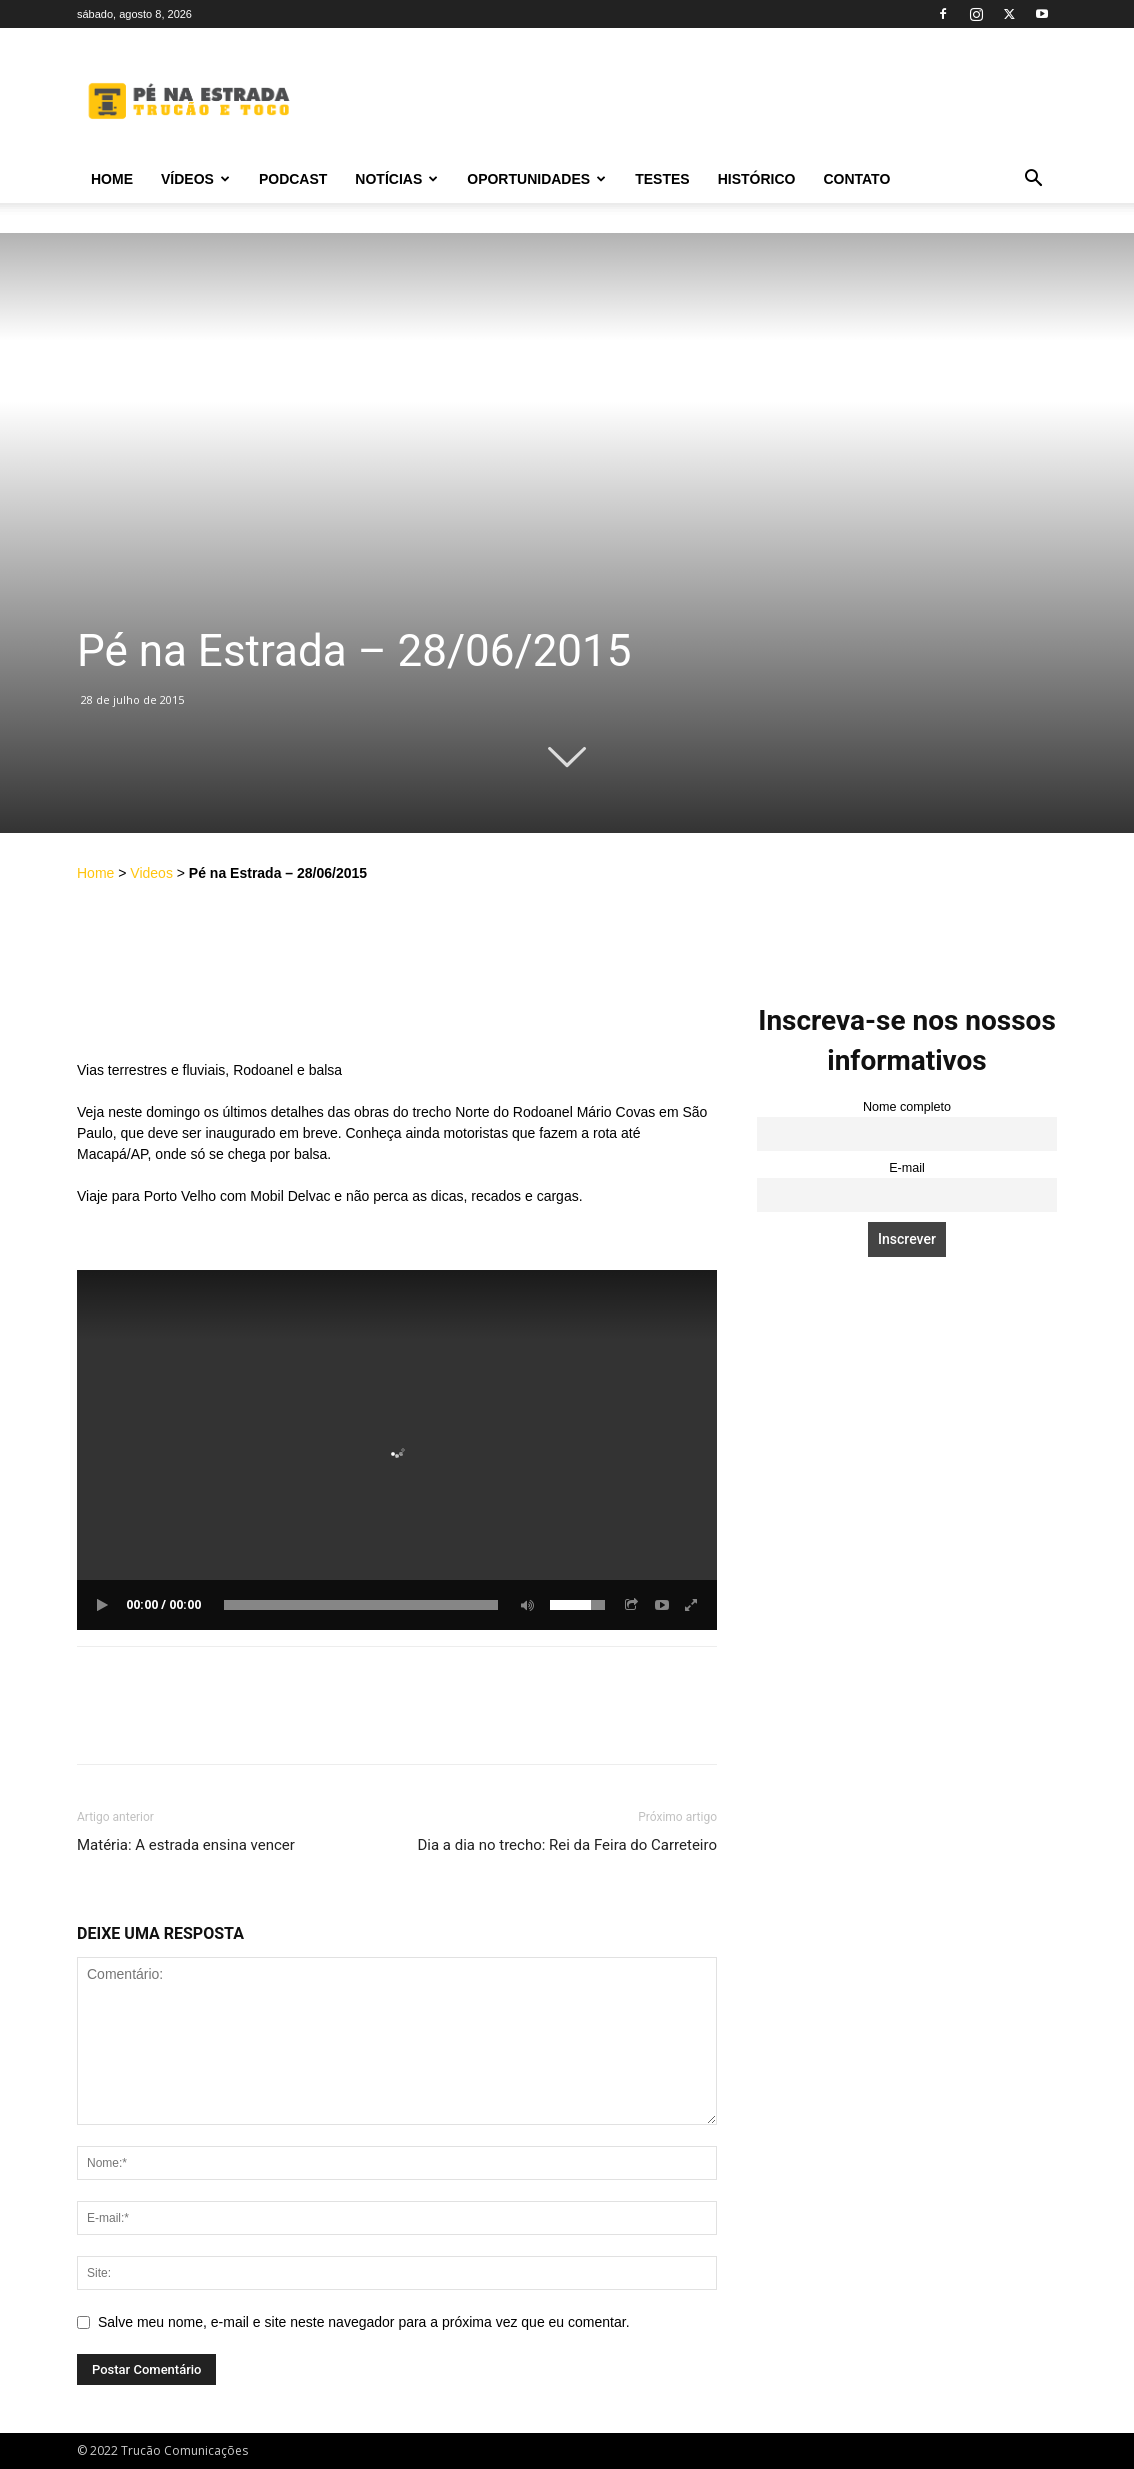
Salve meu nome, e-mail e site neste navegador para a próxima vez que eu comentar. (364, 2322)
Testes (662, 179)
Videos (151, 873)
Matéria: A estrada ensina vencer (186, 1845)
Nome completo (907, 1107)
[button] (1033, 180)
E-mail (907, 1168)
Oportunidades (536, 179)
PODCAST (293, 179)
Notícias (396, 179)
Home (112, 179)
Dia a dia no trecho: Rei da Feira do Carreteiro (567, 1845)
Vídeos (195, 179)
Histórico (757, 179)
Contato (856, 179)
